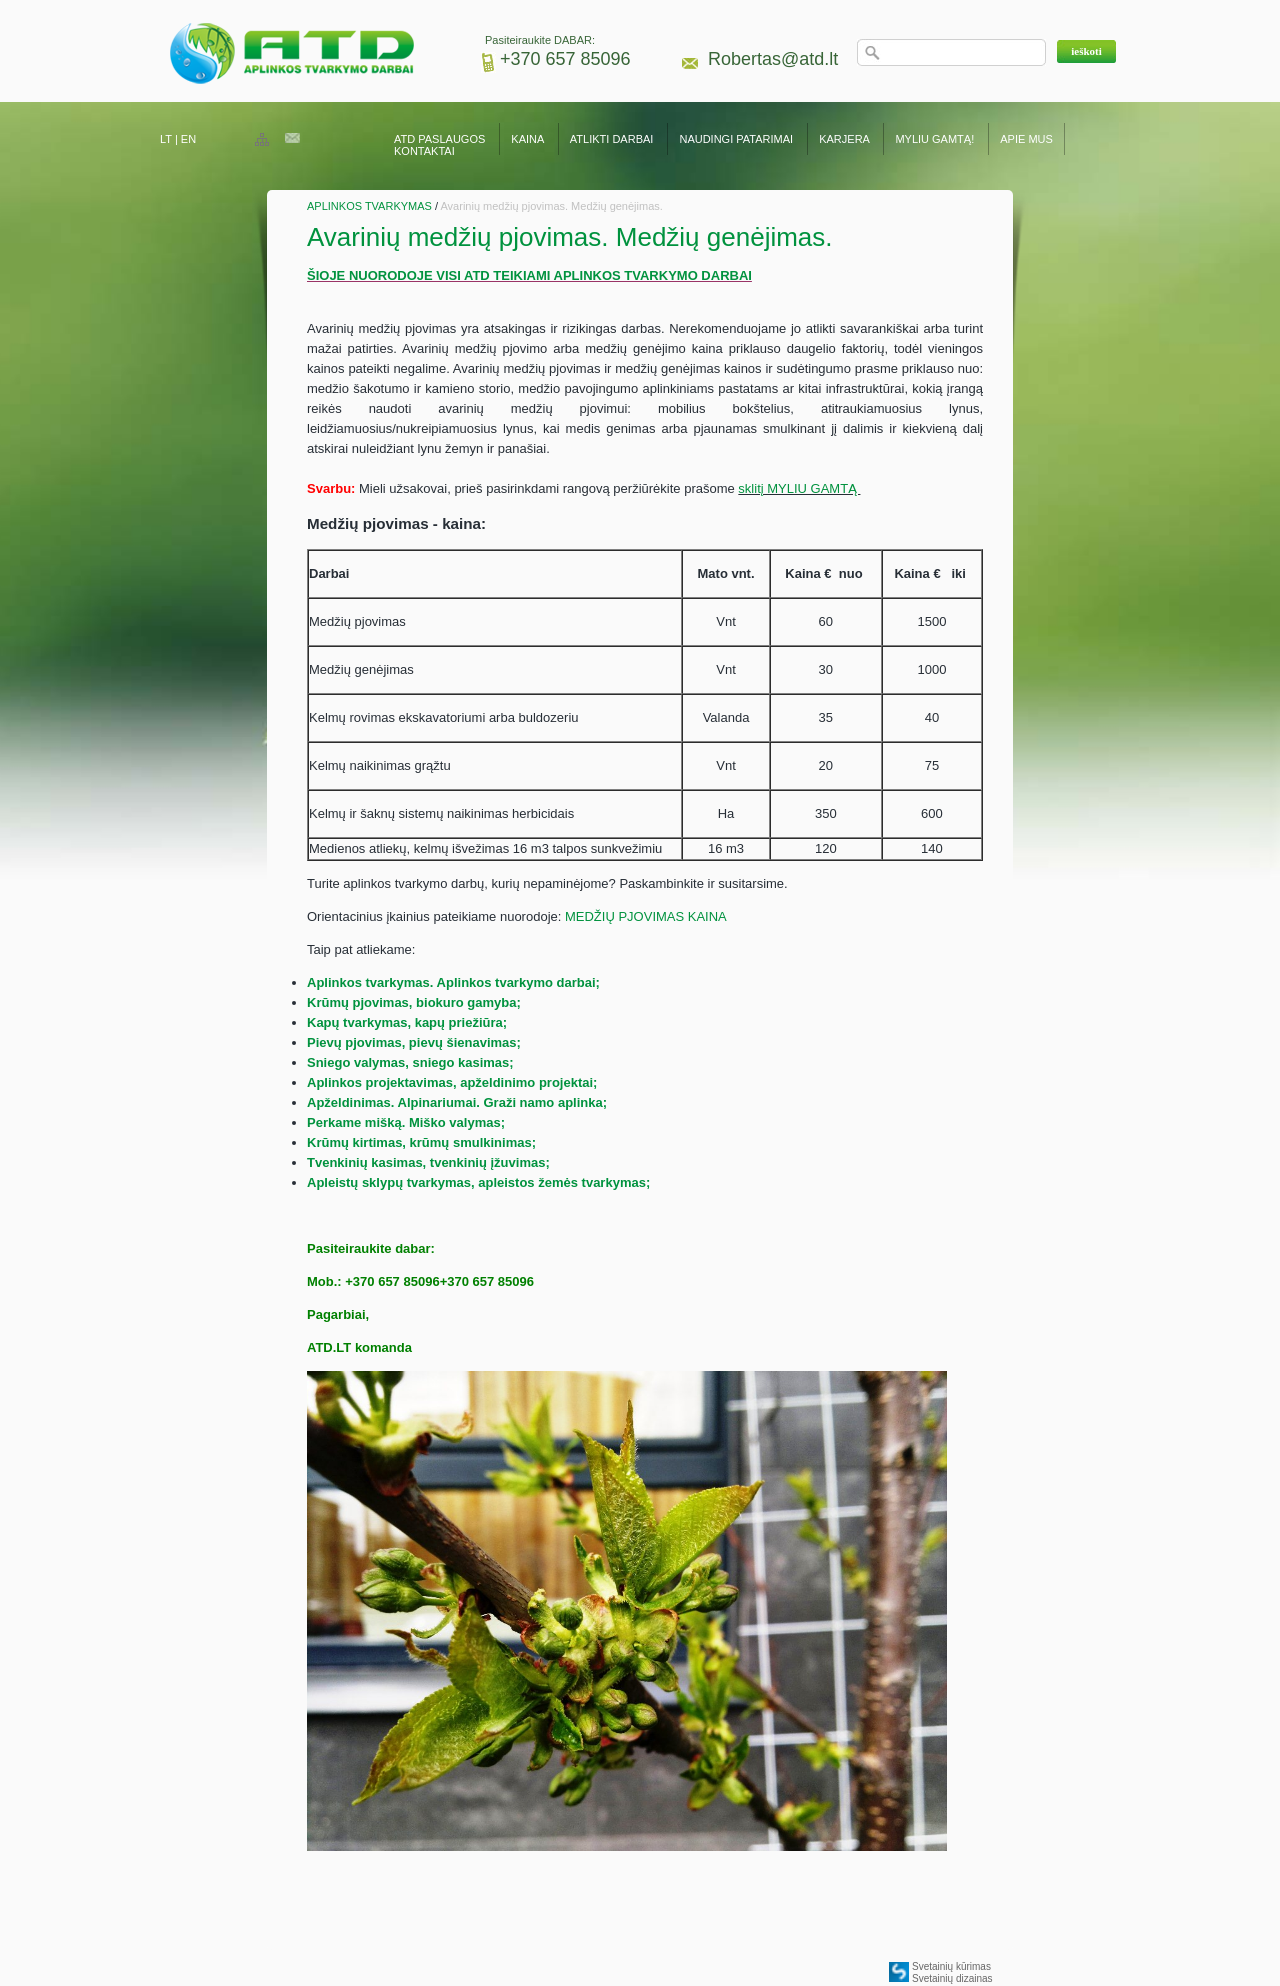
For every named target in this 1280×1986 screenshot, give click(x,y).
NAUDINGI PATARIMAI (737, 139)
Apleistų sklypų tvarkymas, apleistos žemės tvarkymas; (478, 1182)
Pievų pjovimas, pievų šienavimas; (414, 1042)
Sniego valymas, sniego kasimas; (410, 1062)
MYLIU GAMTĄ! (934, 139)
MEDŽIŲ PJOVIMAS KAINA (646, 916)
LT (166, 139)
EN (188, 139)
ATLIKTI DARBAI (612, 139)
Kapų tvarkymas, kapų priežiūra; (407, 1022)
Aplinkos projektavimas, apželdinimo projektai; (452, 1082)
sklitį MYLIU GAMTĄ (799, 488)
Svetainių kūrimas (951, 1966)
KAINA (527, 139)
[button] (1086, 51)
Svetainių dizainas (952, 1978)
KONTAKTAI (424, 151)
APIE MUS (1026, 139)
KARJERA (844, 139)
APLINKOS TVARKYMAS (369, 206)
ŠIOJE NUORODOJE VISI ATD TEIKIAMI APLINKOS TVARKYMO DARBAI (529, 275)
